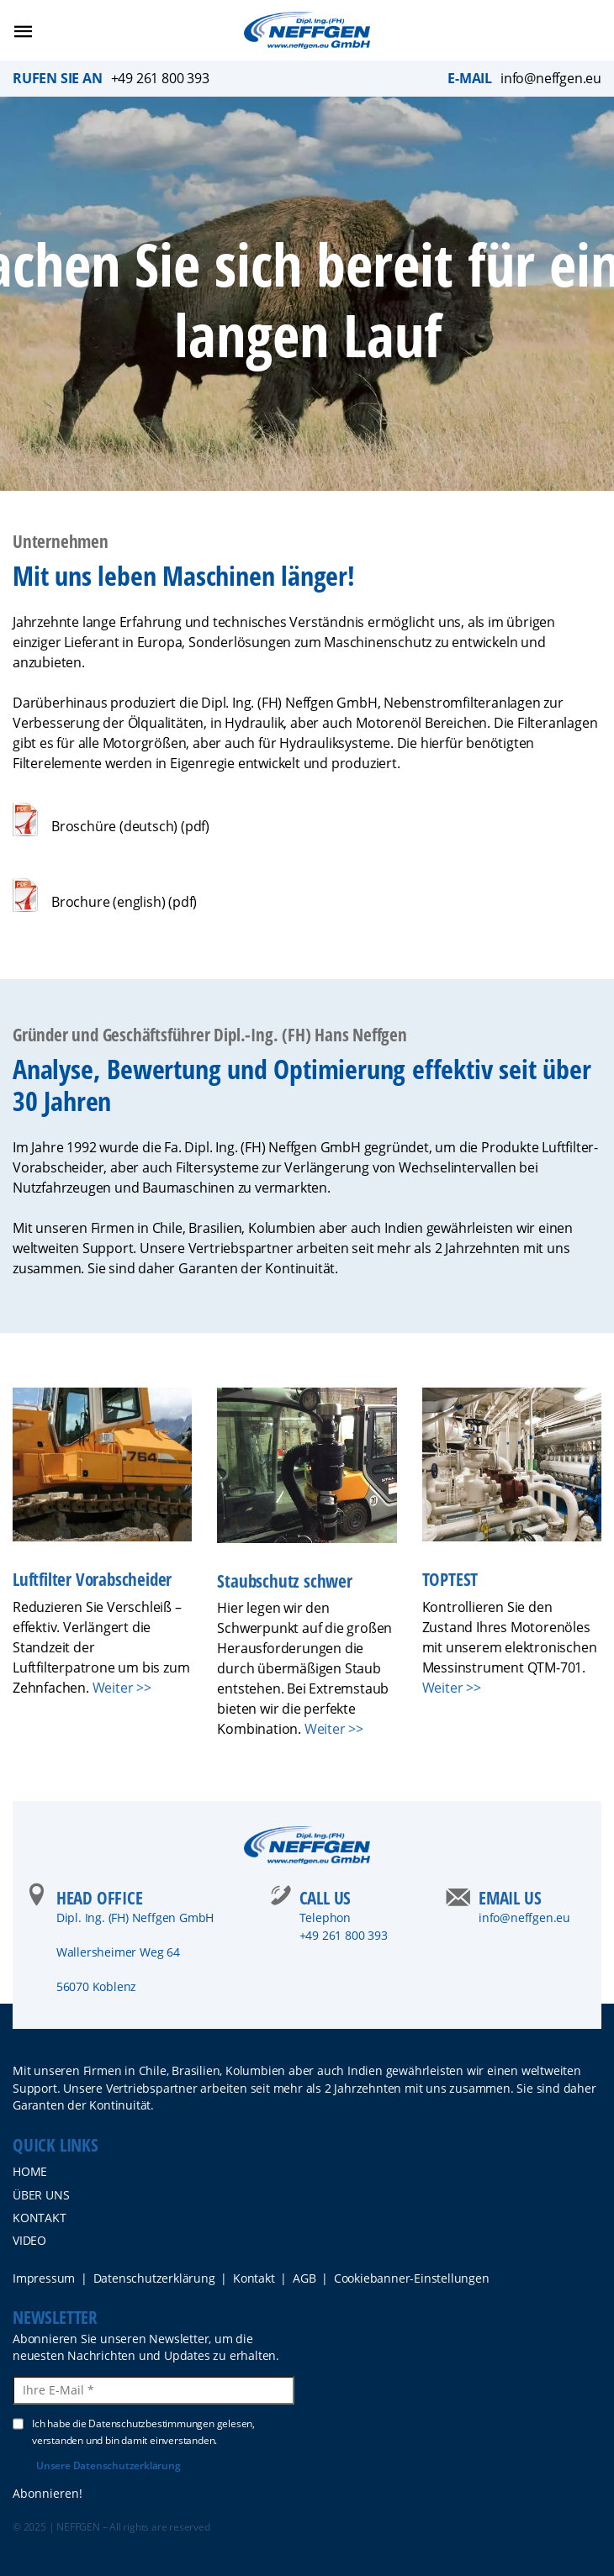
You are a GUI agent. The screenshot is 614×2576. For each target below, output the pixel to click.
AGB (304, 2278)
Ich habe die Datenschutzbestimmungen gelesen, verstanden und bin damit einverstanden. (134, 2431)
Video (29, 2240)
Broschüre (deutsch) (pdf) (130, 826)
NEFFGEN (78, 2526)
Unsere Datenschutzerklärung (108, 2465)
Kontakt (39, 2218)
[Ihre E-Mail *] (153, 2390)
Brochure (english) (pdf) (124, 902)
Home (30, 2171)
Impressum (44, 2278)
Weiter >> (122, 1687)
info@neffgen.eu (550, 78)
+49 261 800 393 (160, 78)
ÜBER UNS (41, 2195)
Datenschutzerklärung (154, 2278)
